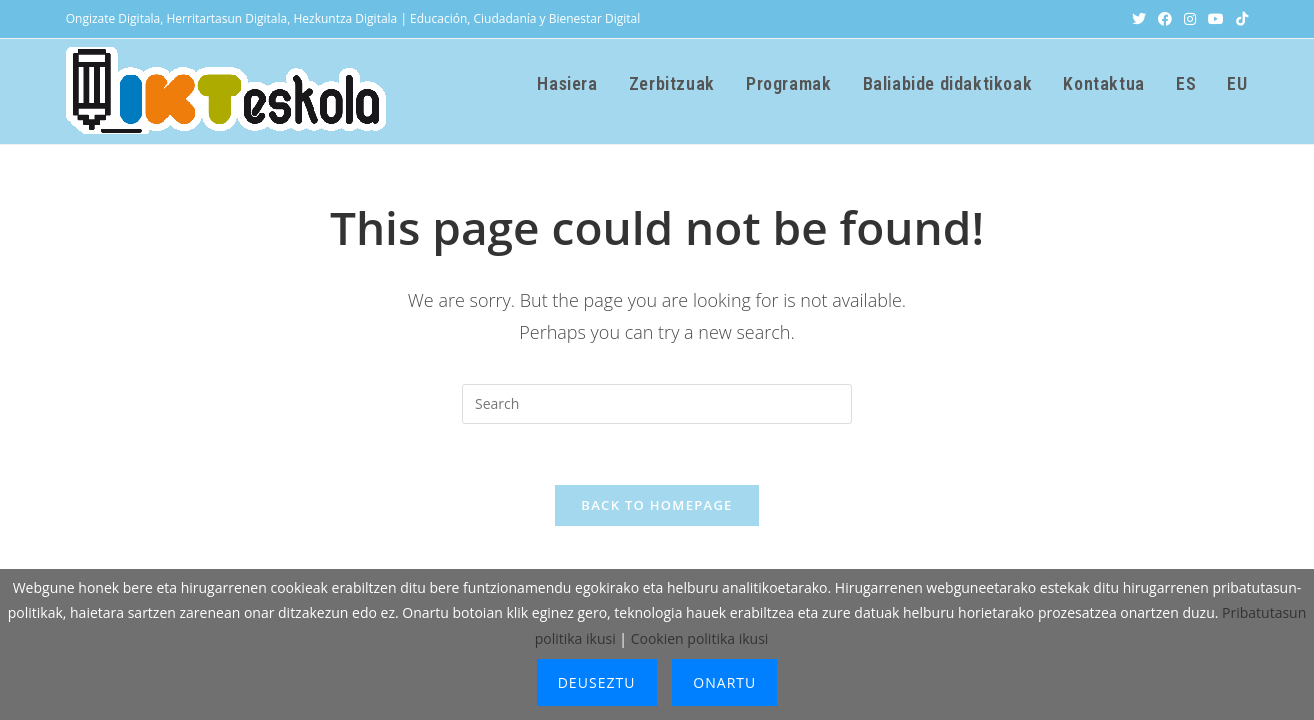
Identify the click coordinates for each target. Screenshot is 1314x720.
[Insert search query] (657, 404)
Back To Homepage (656, 505)
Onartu (724, 682)
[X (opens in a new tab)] (1139, 19)
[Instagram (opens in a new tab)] (1190, 19)
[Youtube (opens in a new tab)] (1216, 19)
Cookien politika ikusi (700, 638)
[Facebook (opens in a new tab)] (1165, 19)
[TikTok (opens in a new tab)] (1239, 19)
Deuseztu (597, 682)
